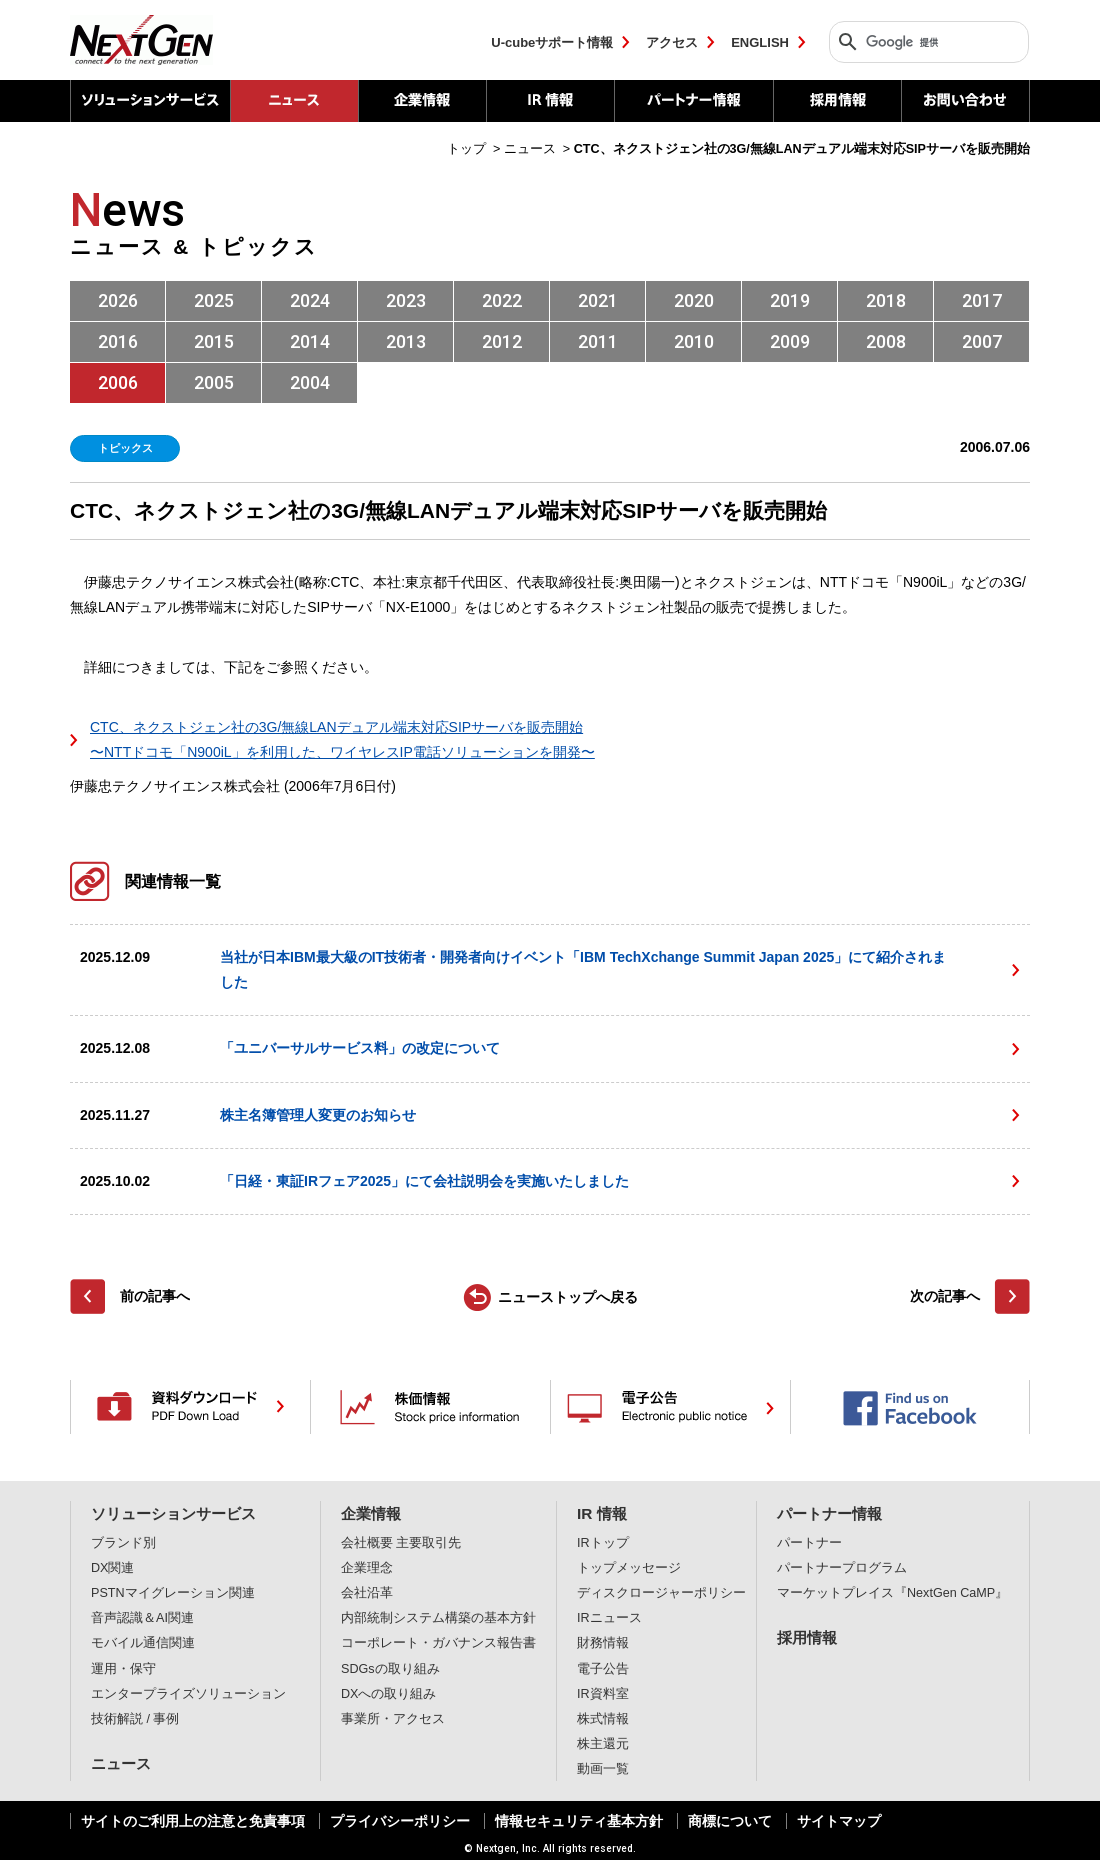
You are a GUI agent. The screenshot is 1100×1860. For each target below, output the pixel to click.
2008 (886, 341)
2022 (502, 300)
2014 (310, 341)
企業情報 (422, 101)
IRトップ (603, 1543)
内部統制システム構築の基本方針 (438, 1618)
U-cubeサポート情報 (552, 42)
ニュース (121, 1763)
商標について (730, 1821)
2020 (694, 300)
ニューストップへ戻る (568, 1297)
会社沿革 (367, 1593)
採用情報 (837, 101)
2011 (598, 341)
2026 (118, 300)
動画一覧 (603, 1769)
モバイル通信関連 (143, 1643)
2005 (214, 382)
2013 (406, 341)
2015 (214, 341)
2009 (790, 341)
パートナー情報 (693, 101)
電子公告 (603, 1669)
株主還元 (603, 1744)
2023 (406, 300)
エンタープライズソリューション (188, 1694)
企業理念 (367, 1568)
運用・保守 (123, 1669)
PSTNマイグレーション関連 (173, 1593)
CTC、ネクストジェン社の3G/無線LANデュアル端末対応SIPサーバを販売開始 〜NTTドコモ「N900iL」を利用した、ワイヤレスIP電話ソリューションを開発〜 (342, 739)
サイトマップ (839, 1821)
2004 (310, 382)
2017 (982, 300)
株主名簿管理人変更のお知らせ (318, 1115)
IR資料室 (603, 1694)
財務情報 (603, 1643)
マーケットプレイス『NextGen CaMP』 (892, 1593)
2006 (118, 382)
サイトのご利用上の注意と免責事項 (193, 1821)
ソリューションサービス (150, 101)
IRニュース (609, 1618)
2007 (982, 341)
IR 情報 (550, 101)
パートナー (809, 1543)
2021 (598, 300)
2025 (214, 300)
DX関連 (113, 1568)
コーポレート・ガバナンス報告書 (438, 1643)
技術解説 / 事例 (135, 1719)
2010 (694, 341)
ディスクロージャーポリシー (661, 1593)
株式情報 (603, 1719)
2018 (886, 300)
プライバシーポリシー (400, 1821)
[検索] (924, 42)
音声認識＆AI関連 (142, 1618)
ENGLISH (760, 42)
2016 (118, 341)
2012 (502, 341)
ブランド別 (123, 1543)
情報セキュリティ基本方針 (579, 1821)
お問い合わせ (965, 101)
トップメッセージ (629, 1568)
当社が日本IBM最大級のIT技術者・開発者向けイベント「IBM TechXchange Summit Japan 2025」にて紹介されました (583, 969)
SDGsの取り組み (390, 1669)
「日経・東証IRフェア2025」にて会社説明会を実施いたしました (424, 1181)
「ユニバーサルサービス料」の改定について (360, 1048)
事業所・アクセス (393, 1719)
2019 (790, 300)
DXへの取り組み (389, 1694)
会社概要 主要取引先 (401, 1543)
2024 (310, 300)
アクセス (672, 42)
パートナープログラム (842, 1568)
